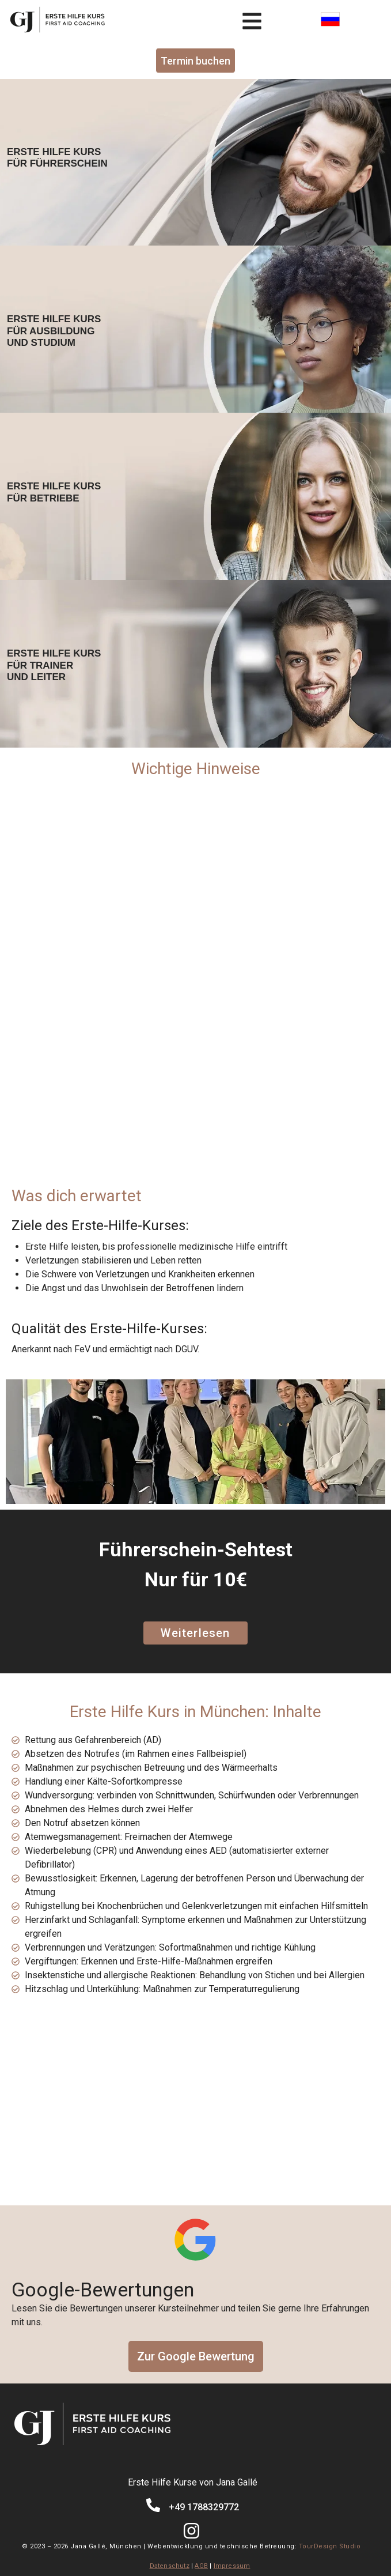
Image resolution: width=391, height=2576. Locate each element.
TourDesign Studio (330, 2546)
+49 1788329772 (204, 2507)
